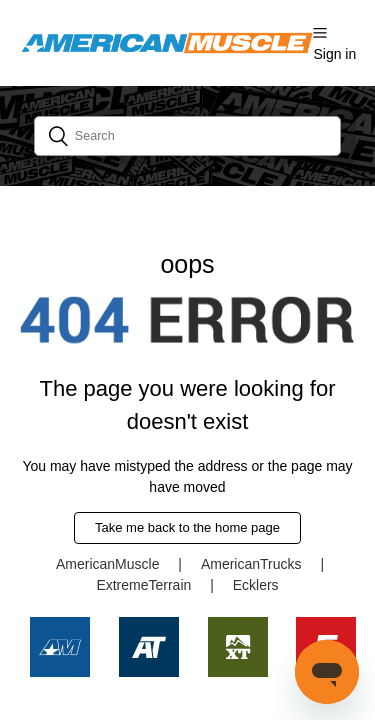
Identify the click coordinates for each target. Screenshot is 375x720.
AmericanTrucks (251, 564)
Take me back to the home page (187, 527)
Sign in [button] (334, 54)
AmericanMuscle (107, 564)
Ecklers (256, 585)
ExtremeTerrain (143, 585)
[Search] (188, 136)
